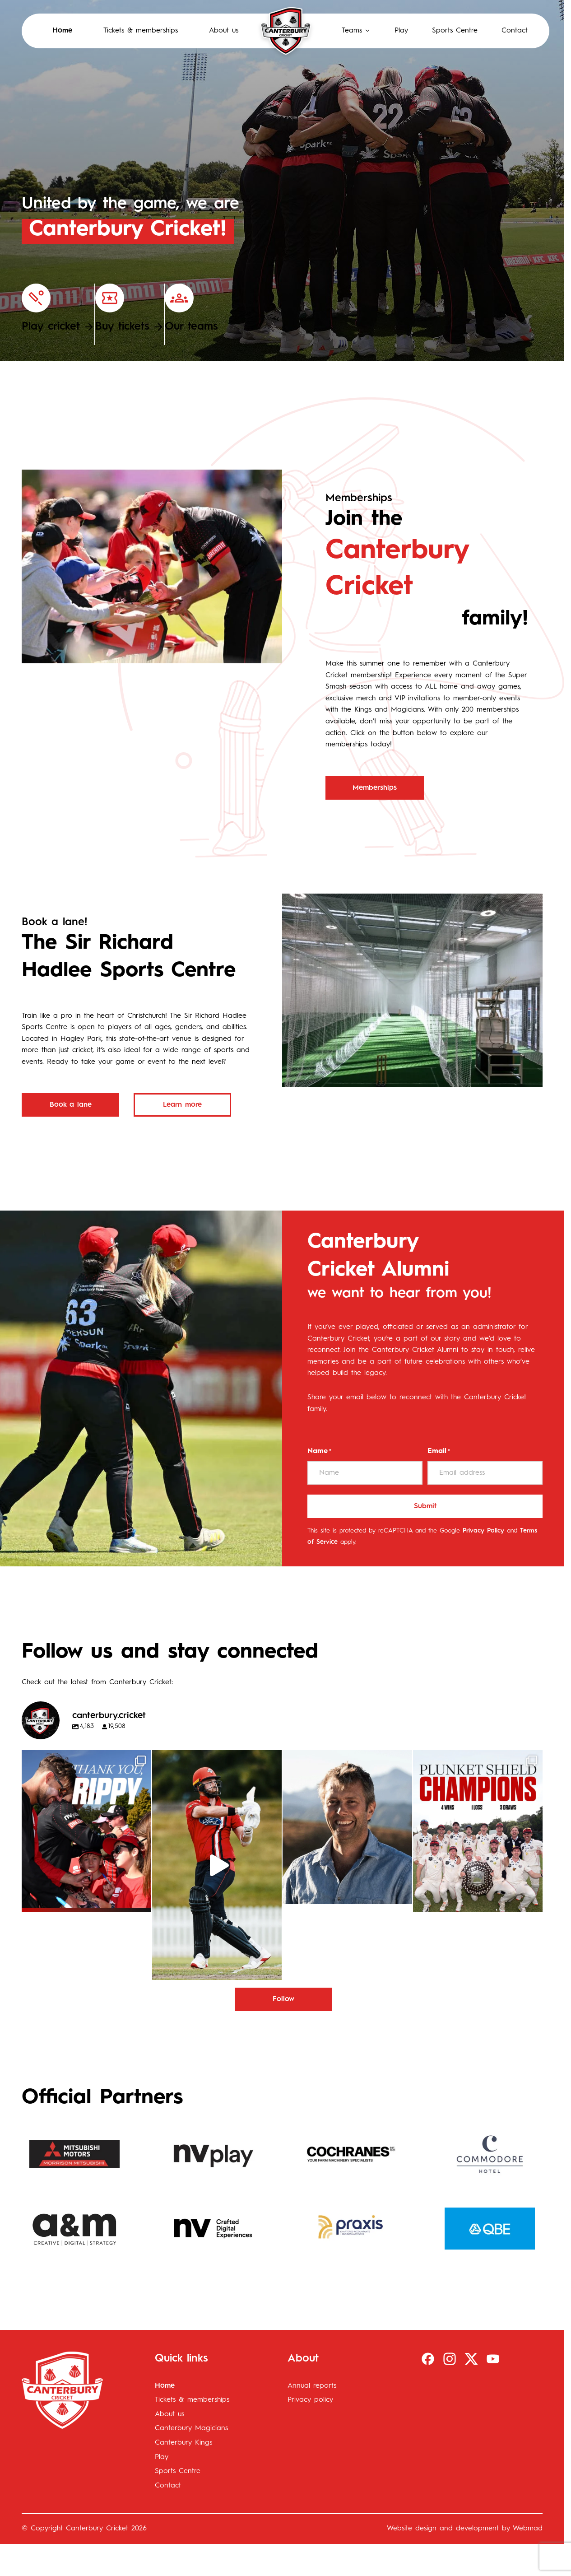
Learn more (182, 1105)
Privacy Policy (483, 1531)
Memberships (375, 788)
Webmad (528, 2528)
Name (319, 1452)
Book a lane (71, 1105)
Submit (425, 1506)
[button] (347, 31)
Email (438, 1452)
